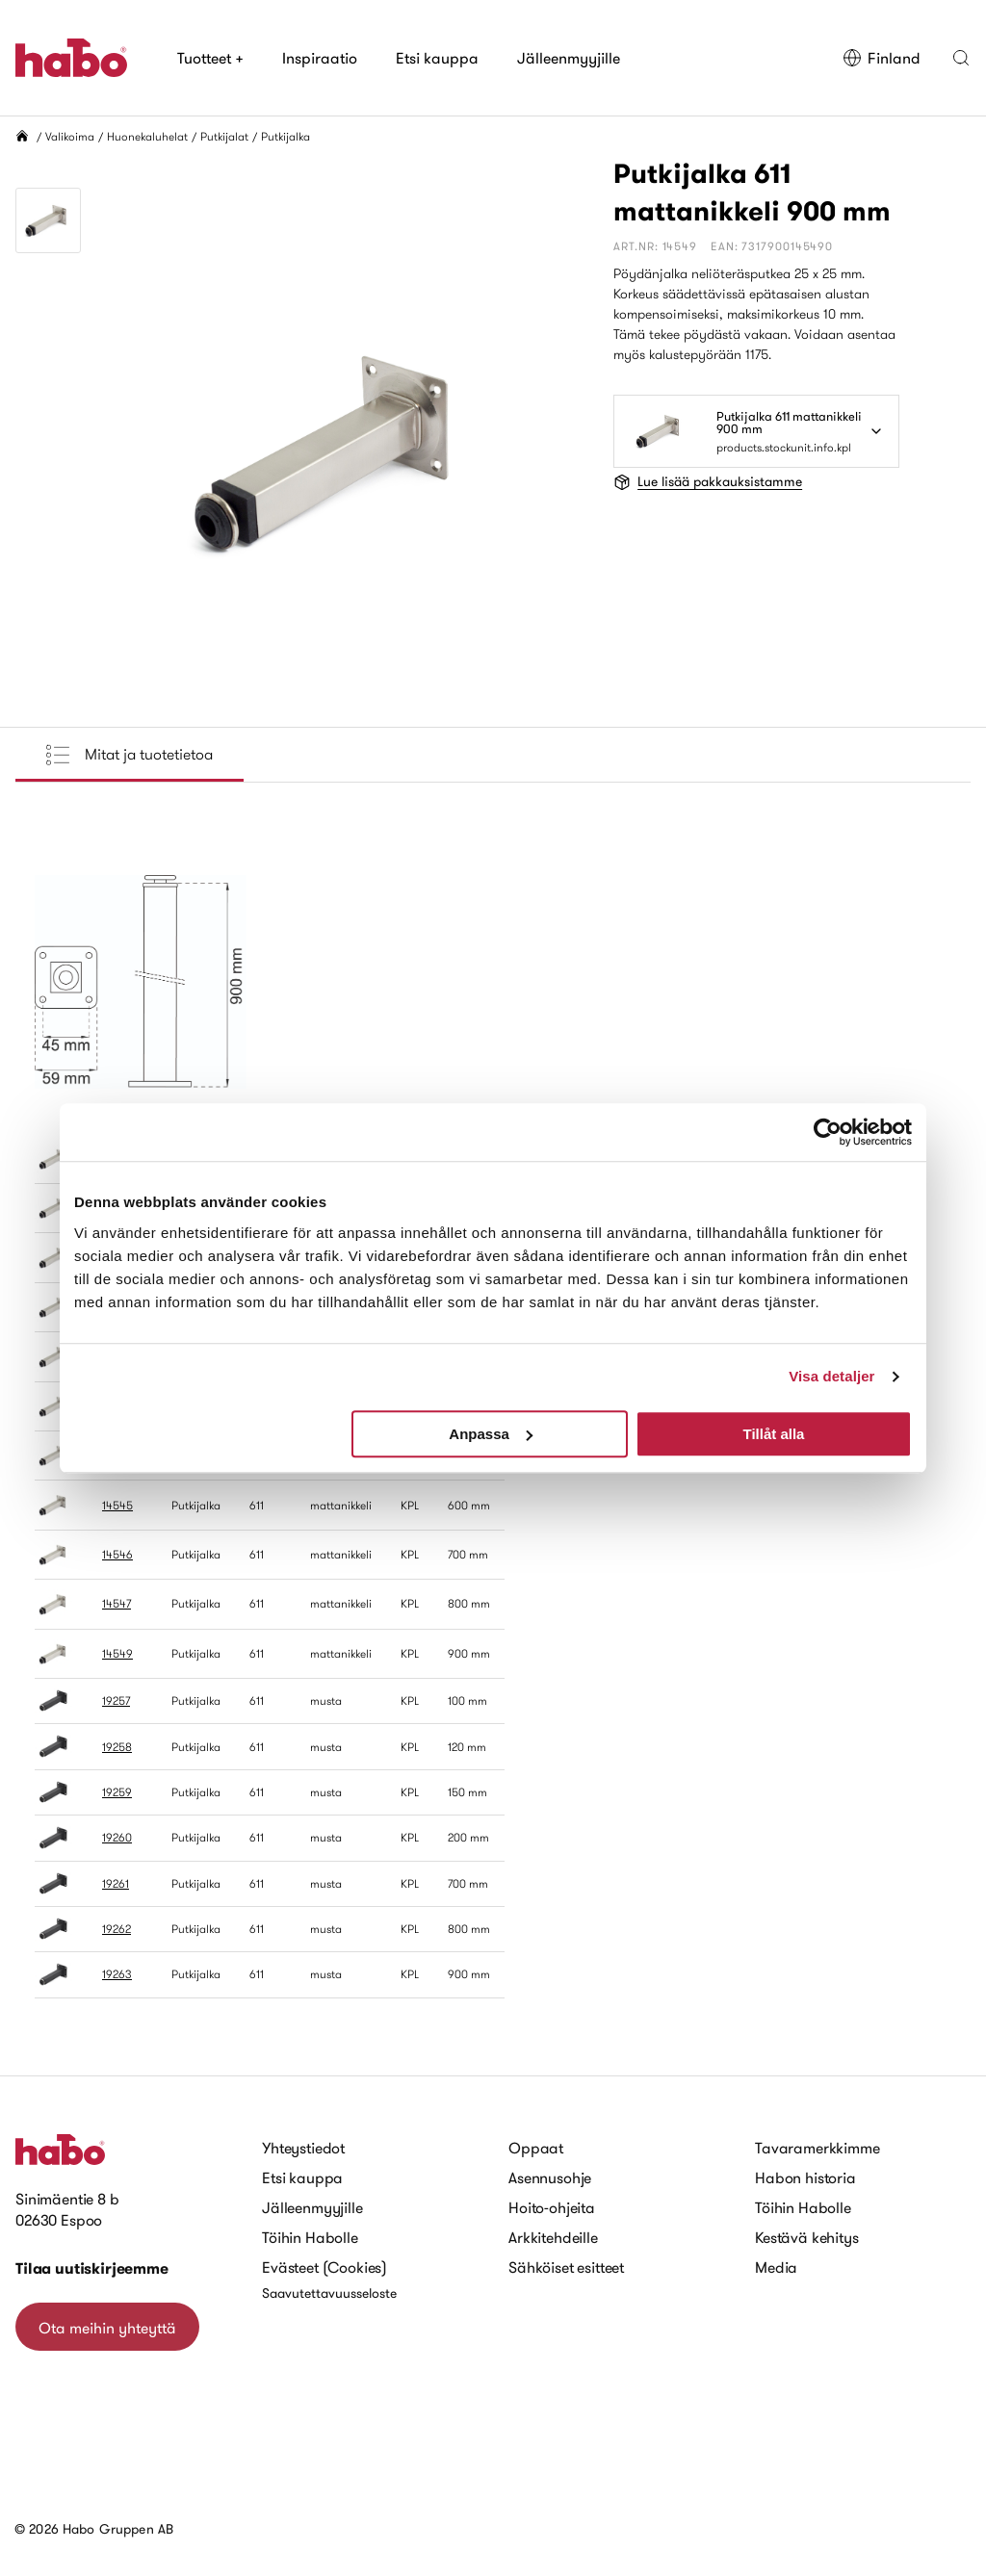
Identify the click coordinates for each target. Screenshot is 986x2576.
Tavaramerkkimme (817, 2147)
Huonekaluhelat (147, 136)
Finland (882, 57)
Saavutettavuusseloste (329, 2293)
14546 (117, 1554)
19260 (117, 1837)
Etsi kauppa (437, 57)
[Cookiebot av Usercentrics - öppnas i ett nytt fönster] (827, 1132)
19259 (117, 1792)
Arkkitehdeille (553, 2237)
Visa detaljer (831, 1376)
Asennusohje (549, 2177)
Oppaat (535, 2147)
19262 (116, 1928)
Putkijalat (224, 136)
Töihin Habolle (310, 2237)
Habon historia (805, 2177)
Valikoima (69, 136)
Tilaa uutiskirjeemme (92, 2268)
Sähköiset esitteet (566, 2267)
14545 (117, 1505)
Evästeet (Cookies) (324, 2267)
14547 (116, 1603)
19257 (116, 1700)
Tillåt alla (773, 1434)
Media (776, 2267)
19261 (115, 1883)
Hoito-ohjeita (551, 2207)
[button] (961, 57)
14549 (117, 1653)
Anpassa (490, 1434)
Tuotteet (210, 57)
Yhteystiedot (303, 2147)
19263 (117, 1974)
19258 (117, 1746)
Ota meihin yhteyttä (107, 2327)
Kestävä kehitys (807, 2237)
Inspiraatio (319, 57)
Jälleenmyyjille (568, 57)
